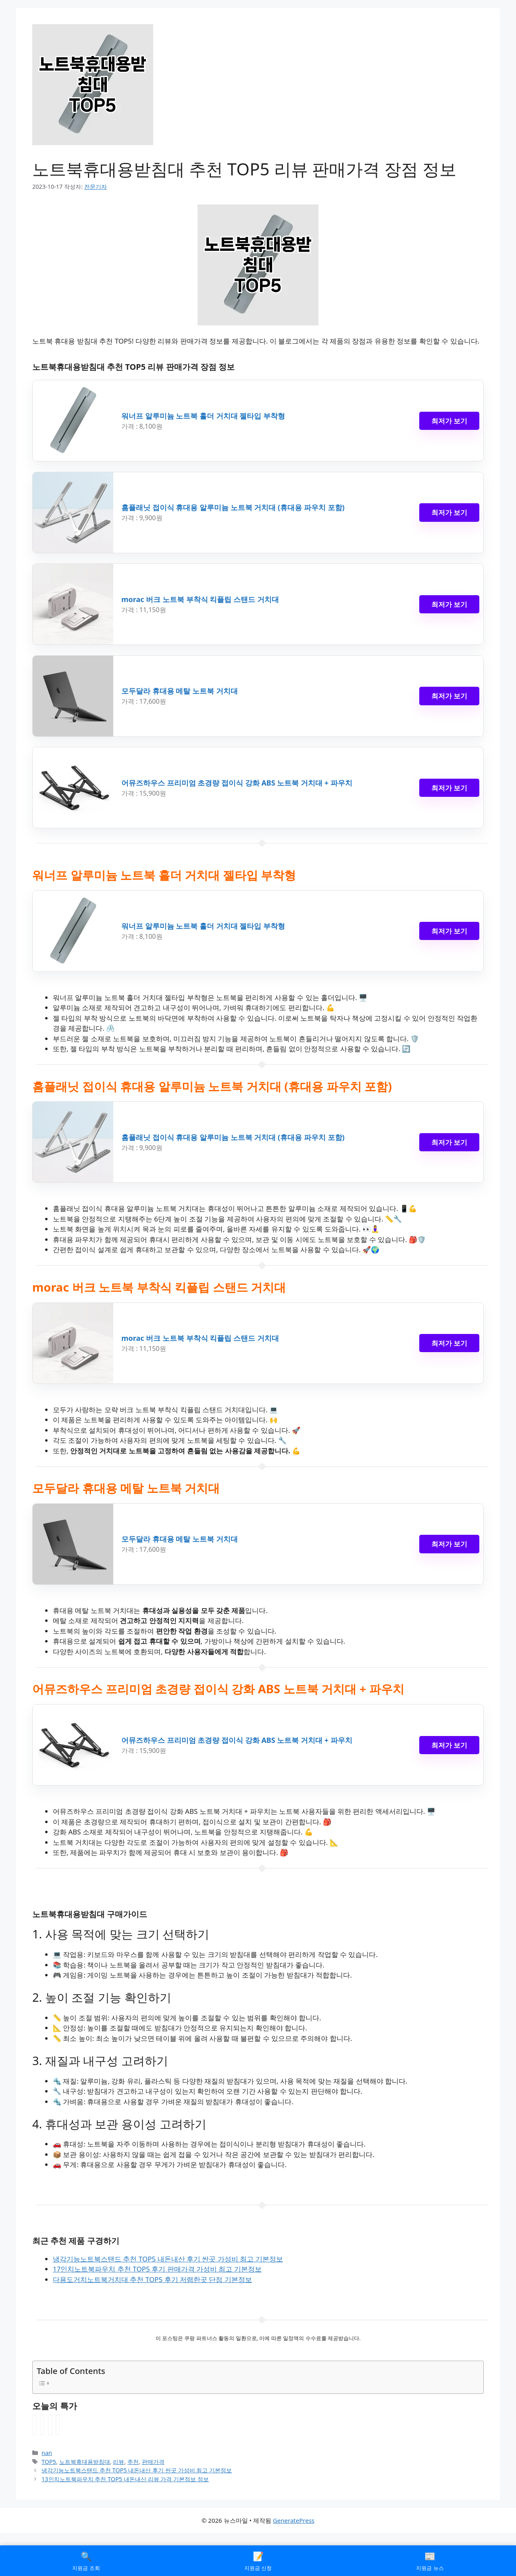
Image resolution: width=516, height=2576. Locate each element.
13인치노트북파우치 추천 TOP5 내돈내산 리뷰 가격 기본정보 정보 (125, 2479)
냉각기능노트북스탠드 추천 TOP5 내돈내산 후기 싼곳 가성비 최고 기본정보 (168, 2258)
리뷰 (118, 2462)
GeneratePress (293, 2520)
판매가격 (153, 2462)
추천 (133, 2462)
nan (47, 2453)
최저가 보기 (449, 420)
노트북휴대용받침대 (84, 2462)
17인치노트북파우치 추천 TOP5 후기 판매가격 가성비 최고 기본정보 (157, 2269)
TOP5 (49, 2462)
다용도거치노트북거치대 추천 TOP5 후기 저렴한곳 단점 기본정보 (152, 2279)
